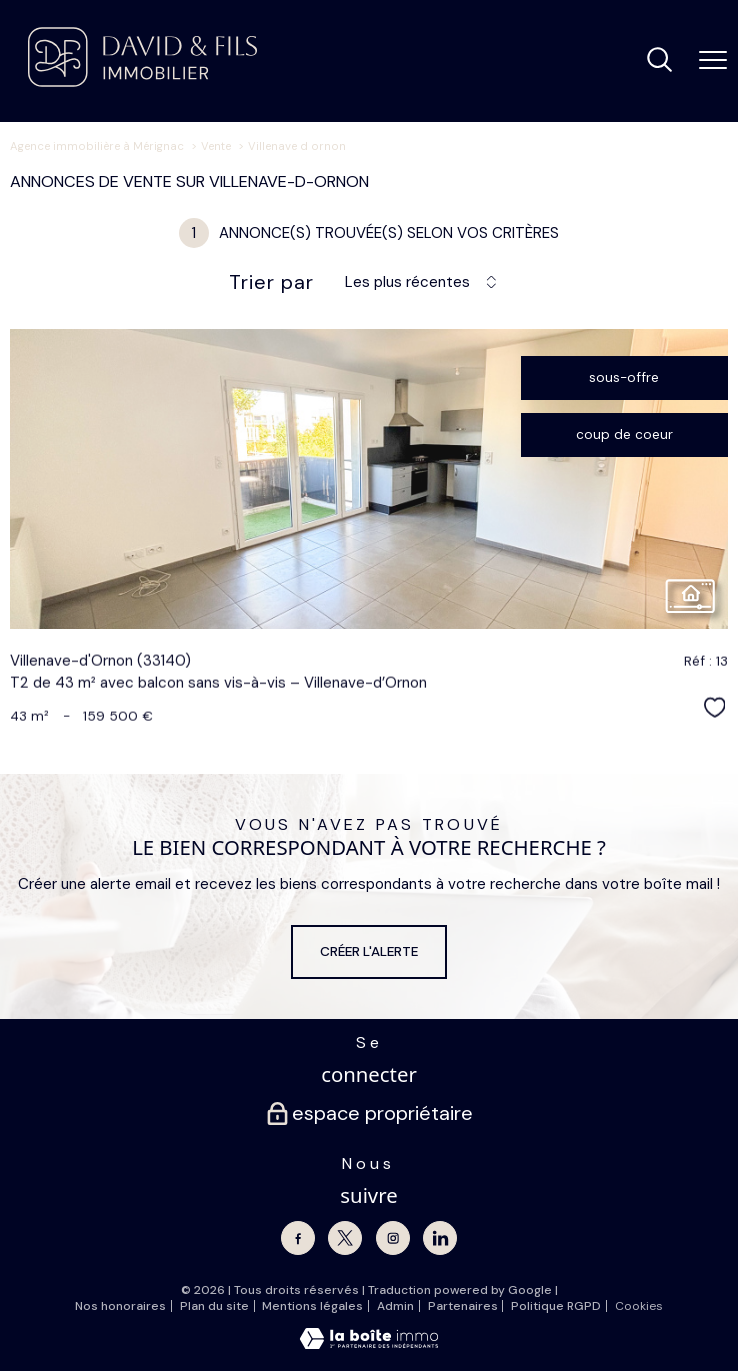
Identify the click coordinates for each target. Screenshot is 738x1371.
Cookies (639, 1307)
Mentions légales (312, 1306)
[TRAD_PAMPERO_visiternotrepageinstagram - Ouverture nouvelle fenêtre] (393, 1238)
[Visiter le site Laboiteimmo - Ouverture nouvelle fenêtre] (369, 1344)
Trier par (271, 282)
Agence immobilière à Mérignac (97, 146)
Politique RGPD (556, 1306)
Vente (216, 146)
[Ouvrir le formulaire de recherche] (659, 61)
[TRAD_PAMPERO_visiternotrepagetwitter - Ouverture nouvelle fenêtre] (345, 1238)
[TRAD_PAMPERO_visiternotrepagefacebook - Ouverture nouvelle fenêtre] (298, 1238)
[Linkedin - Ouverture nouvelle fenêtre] (440, 1238)
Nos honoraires (120, 1306)
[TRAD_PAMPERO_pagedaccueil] (142, 82)
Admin (395, 1306)
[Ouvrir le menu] (713, 61)
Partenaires (463, 1306)
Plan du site (214, 1306)
